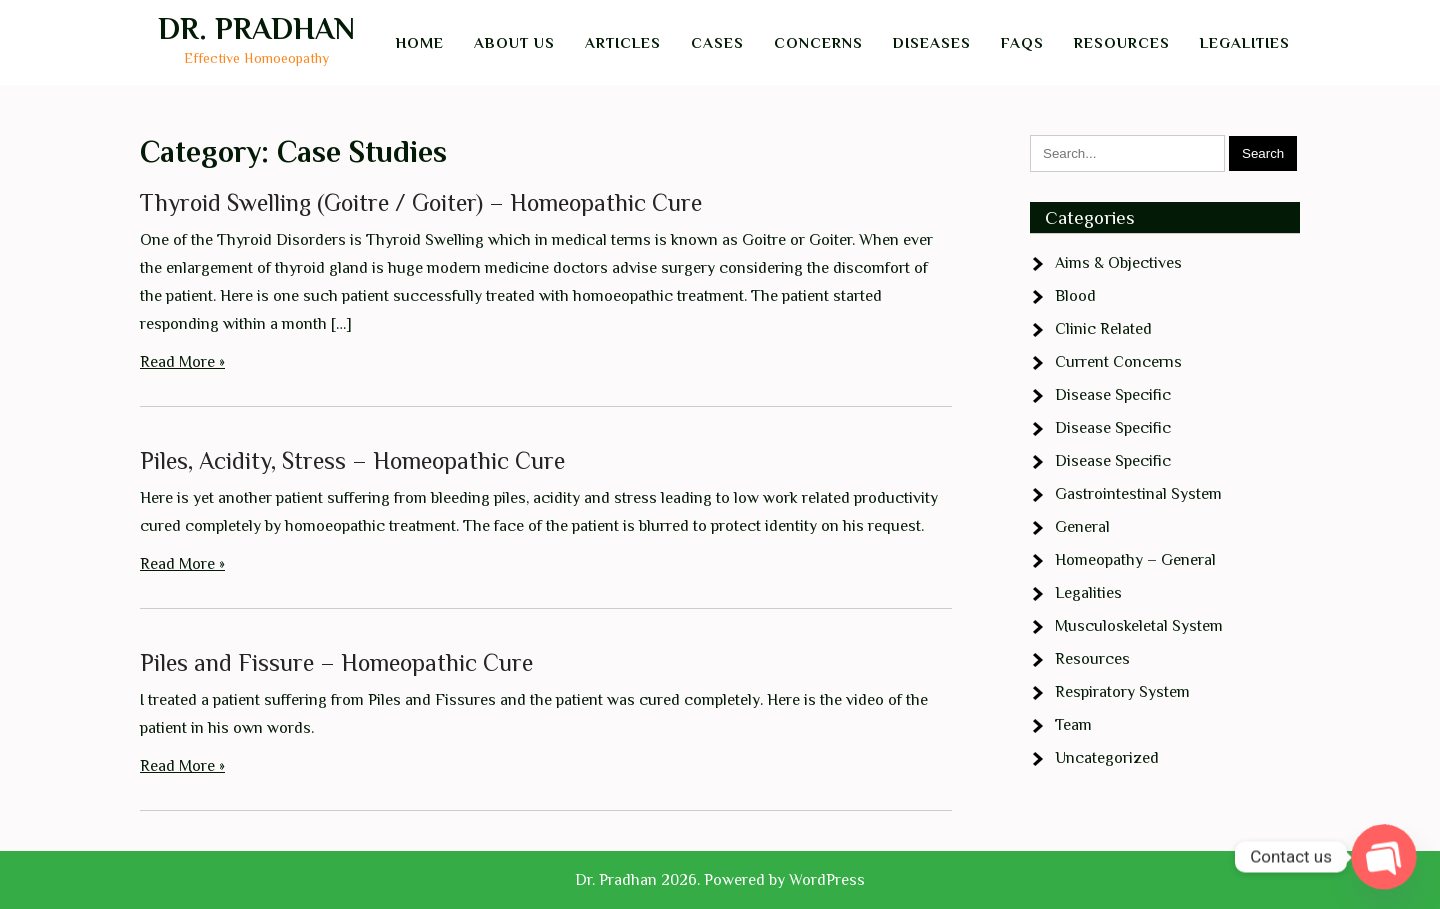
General (1082, 527)
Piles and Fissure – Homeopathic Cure (336, 662)
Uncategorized (1107, 758)
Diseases (932, 42)
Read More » (182, 362)
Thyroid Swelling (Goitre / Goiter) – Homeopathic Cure (421, 202)
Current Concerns (1118, 362)
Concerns (818, 42)
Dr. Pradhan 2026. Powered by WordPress (720, 880)
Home (420, 42)
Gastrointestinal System (1138, 494)
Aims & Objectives (1118, 263)
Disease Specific (1113, 395)
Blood (1075, 296)
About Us (514, 42)
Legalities (1245, 42)
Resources (1122, 42)
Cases (717, 42)
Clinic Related (1103, 329)
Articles (623, 42)
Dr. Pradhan (256, 29)
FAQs (1022, 42)
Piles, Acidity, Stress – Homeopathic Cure (352, 460)
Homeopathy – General (1135, 560)
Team (1073, 725)
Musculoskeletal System (1139, 626)
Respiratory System (1122, 692)
